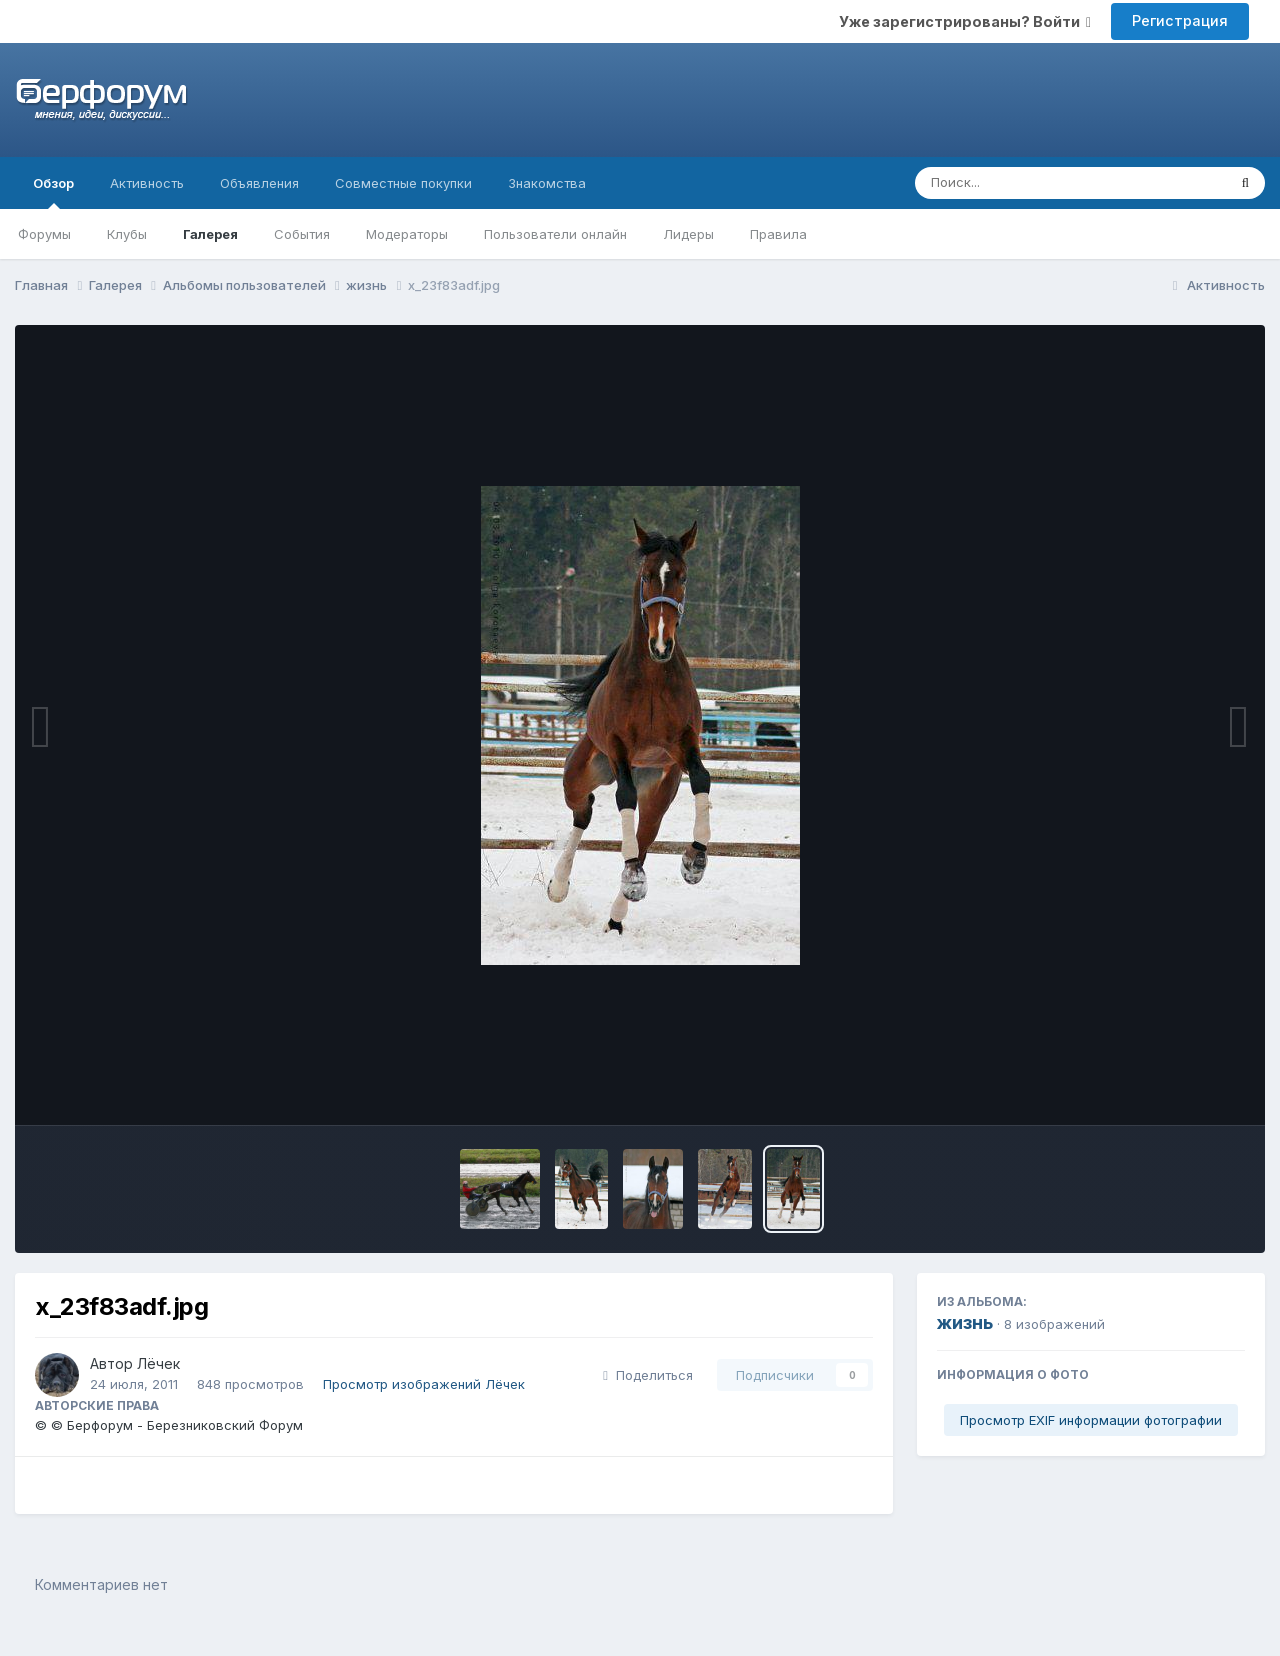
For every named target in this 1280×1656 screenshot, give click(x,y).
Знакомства (547, 183)
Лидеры (688, 234)
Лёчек (158, 1363)
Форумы (44, 234)
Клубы (127, 234)
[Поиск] (1032, 183)
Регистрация (1180, 20)
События (302, 234)
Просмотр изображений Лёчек (424, 1384)
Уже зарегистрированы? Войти (965, 21)
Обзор (53, 192)
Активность (147, 183)
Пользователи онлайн (555, 234)
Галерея (210, 234)
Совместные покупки (403, 183)
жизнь (965, 1322)
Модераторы (407, 234)
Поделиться (648, 1375)
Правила (778, 234)
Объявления (259, 183)
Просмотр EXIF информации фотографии (1091, 1420)
